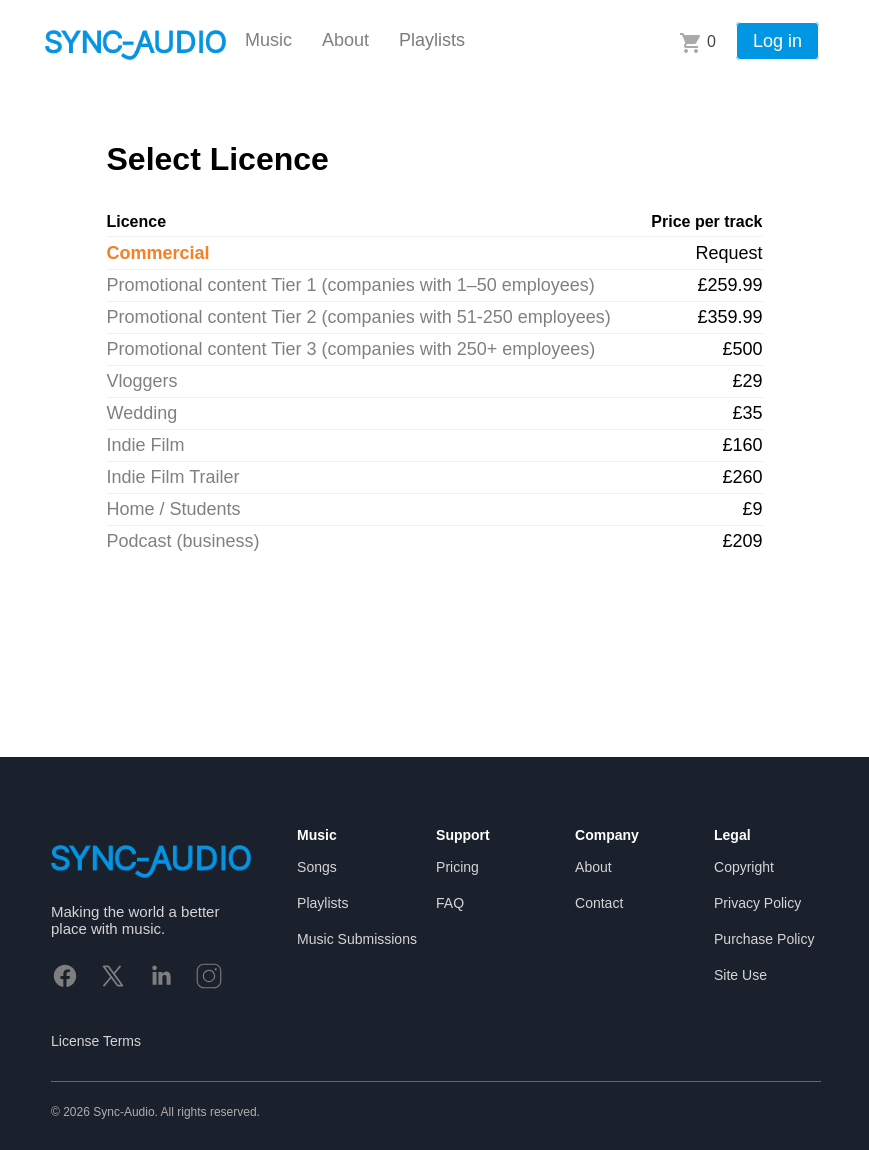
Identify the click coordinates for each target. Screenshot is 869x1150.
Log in (777, 41)
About (345, 40)
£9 (752, 509)
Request (728, 253)
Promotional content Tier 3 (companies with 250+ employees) (351, 349)
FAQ (450, 903)
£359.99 (729, 317)
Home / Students (174, 509)
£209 (742, 541)
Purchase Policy (764, 939)
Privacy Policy (757, 903)
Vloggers (142, 381)
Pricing (457, 867)
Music (268, 40)
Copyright (744, 867)
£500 (742, 349)
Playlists (432, 40)
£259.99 (729, 285)
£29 (747, 381)
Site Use (740, 975)
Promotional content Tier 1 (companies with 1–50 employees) (351, 285)
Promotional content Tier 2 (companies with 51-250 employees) (359, 317)
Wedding (142, 413)
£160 (742, 445)
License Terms (96, 1041)
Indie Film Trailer (173, 477)
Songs (317, 867)
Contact (599, 903)
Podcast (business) (183, 541)
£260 (742, 477)
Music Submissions (357, 939)
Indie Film (146, 445)
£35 (747, 413)
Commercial (158, 253)
